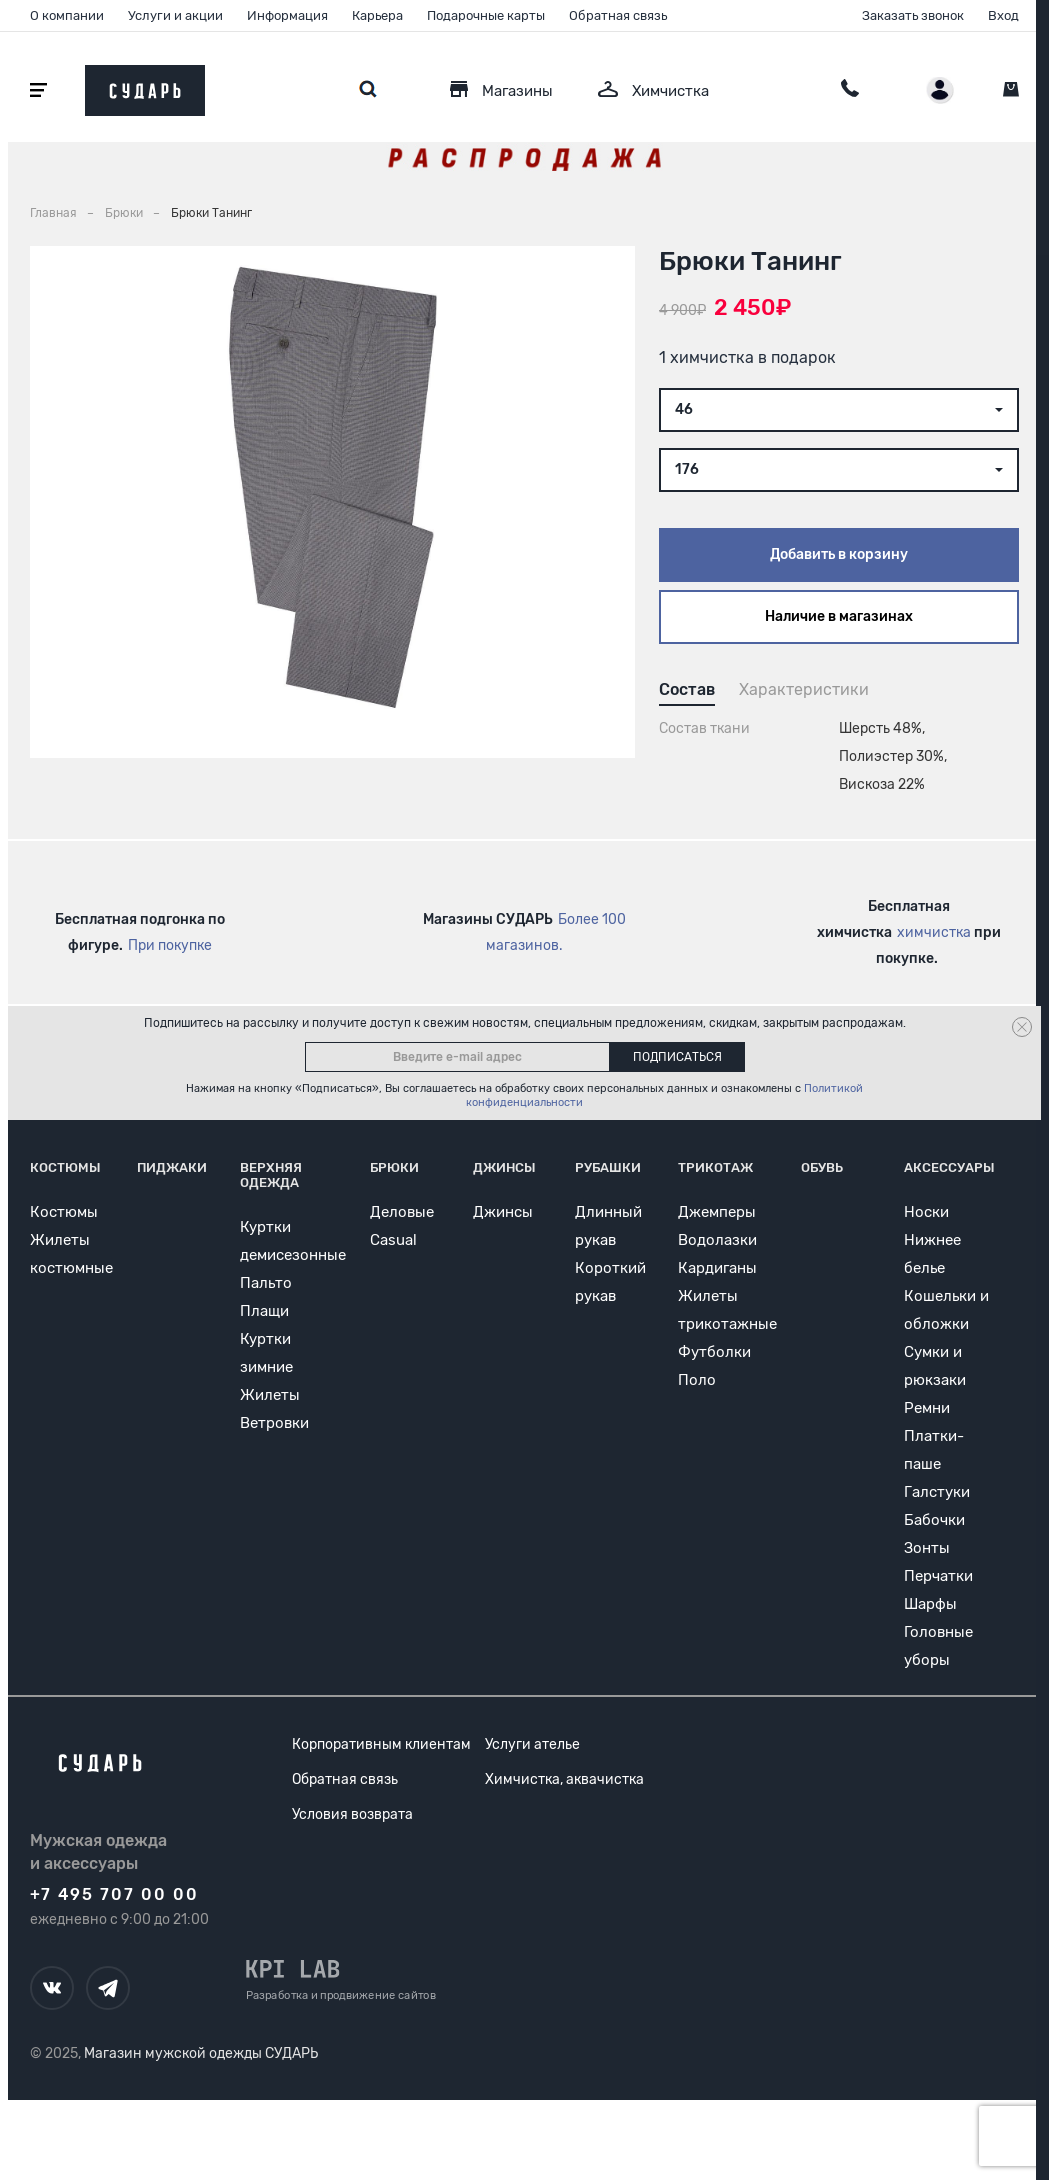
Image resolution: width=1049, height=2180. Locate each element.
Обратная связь (618, 15)
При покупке (170, 945)
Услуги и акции (175, 15)
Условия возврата (352, 1814)
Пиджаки (172, 1167)
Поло (697, 1380)
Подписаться (677, 1057)
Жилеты (270, 1395)
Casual (393, 1240)
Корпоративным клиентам (381, 1744)
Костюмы (65, 1167)
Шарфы (930, 1604)
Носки (926, 1212)
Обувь (822, 1167)
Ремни (927, 1408)
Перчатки (938, 1576)
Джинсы (504, 1167)
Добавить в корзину (839, 554)
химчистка (934, 932)
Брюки (394, 1167)
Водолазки (717, 1240)
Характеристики (804, 689)
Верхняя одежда (271, 1175)
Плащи (264, 1311)
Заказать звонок (913, 15)
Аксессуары (949, 1167)
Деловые (402, 1212)
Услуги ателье (532, 1744)
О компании (67, 15)
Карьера (377, 15)
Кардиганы (717, 1268)
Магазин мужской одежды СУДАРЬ (201, 2053)
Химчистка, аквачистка (564, 1779)
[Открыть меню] (38, 90)
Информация (287, 15)
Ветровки (274, 1423)
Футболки (714, 1352)
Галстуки (937, 1492)
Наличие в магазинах (839, 616)
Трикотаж (715, 1167)
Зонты (927, 1548)
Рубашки (608, 1167)
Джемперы (717, 1212)
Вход (1003, 15)
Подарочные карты (486, 15)
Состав (687, 689)
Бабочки (934, 1520)
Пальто (266, 1283)
